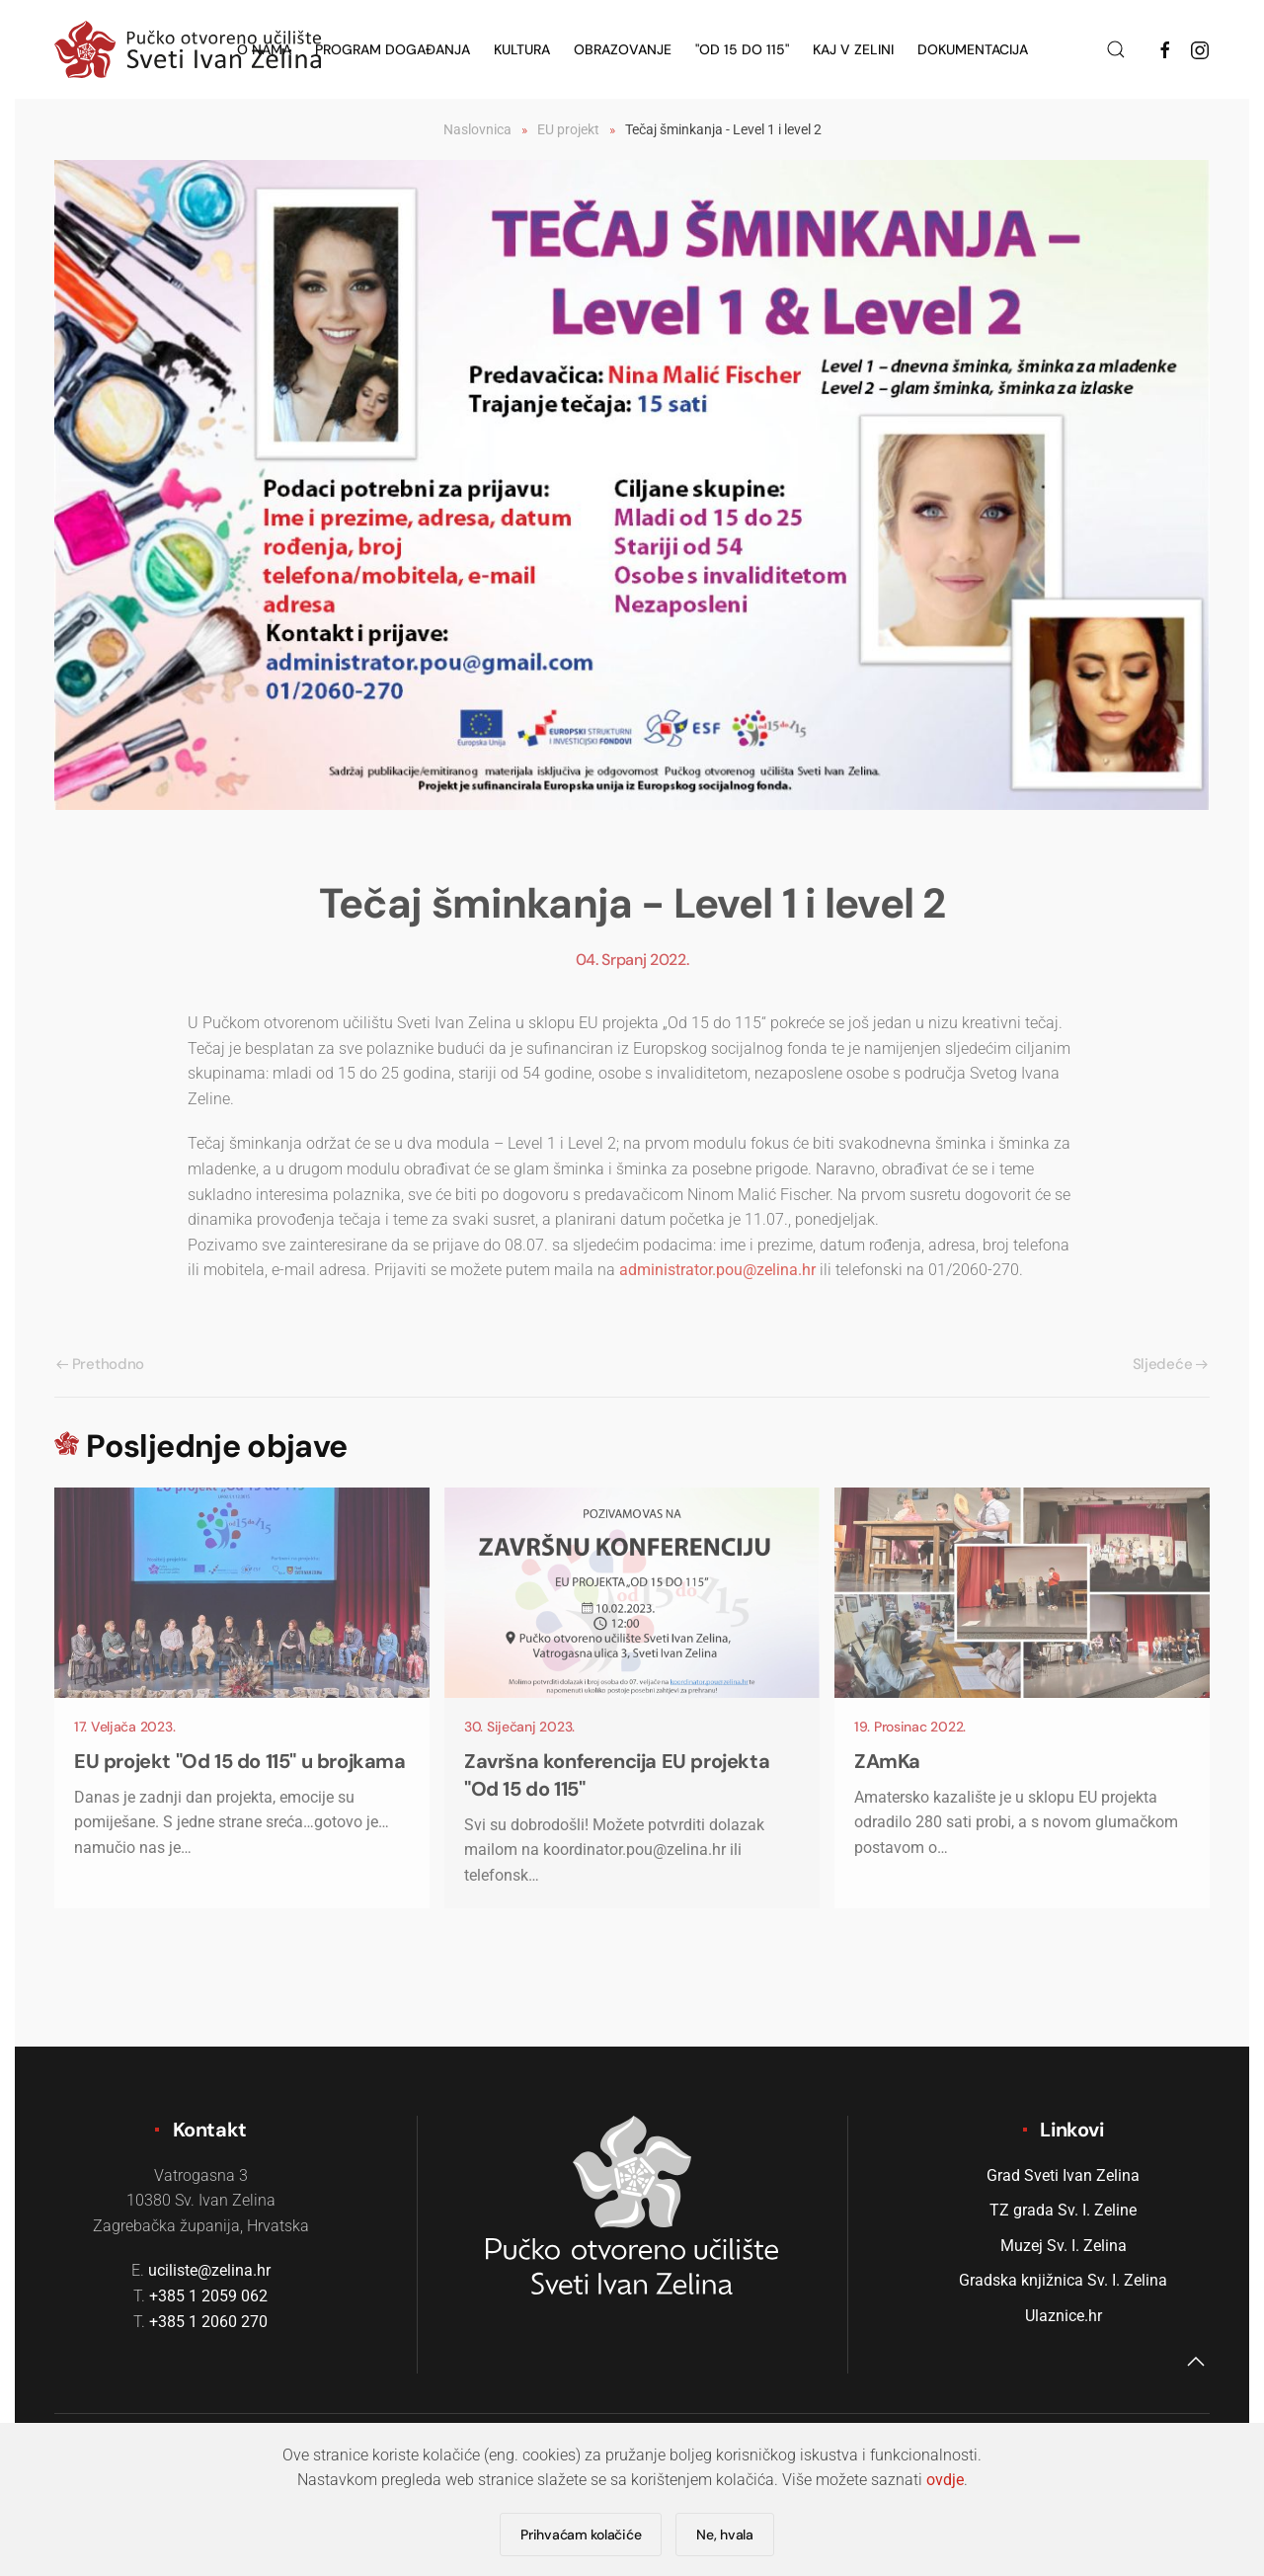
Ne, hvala (724, 2534)
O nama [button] (264, 49)
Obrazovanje (623, 49)
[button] (1116, 49)
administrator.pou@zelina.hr (717, 1269)
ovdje (945, 2479)
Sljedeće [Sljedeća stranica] (1170, 1364)
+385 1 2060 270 (208, 2321)
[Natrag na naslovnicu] (187, 49)
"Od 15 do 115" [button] (742, 49)
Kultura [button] (522, 49)
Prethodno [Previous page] (100, 1364)
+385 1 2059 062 (208, 2296)
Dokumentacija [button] (972, 49)
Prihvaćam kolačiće (580, 2534)
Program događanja (392, 49)
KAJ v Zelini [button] (853, 49)
